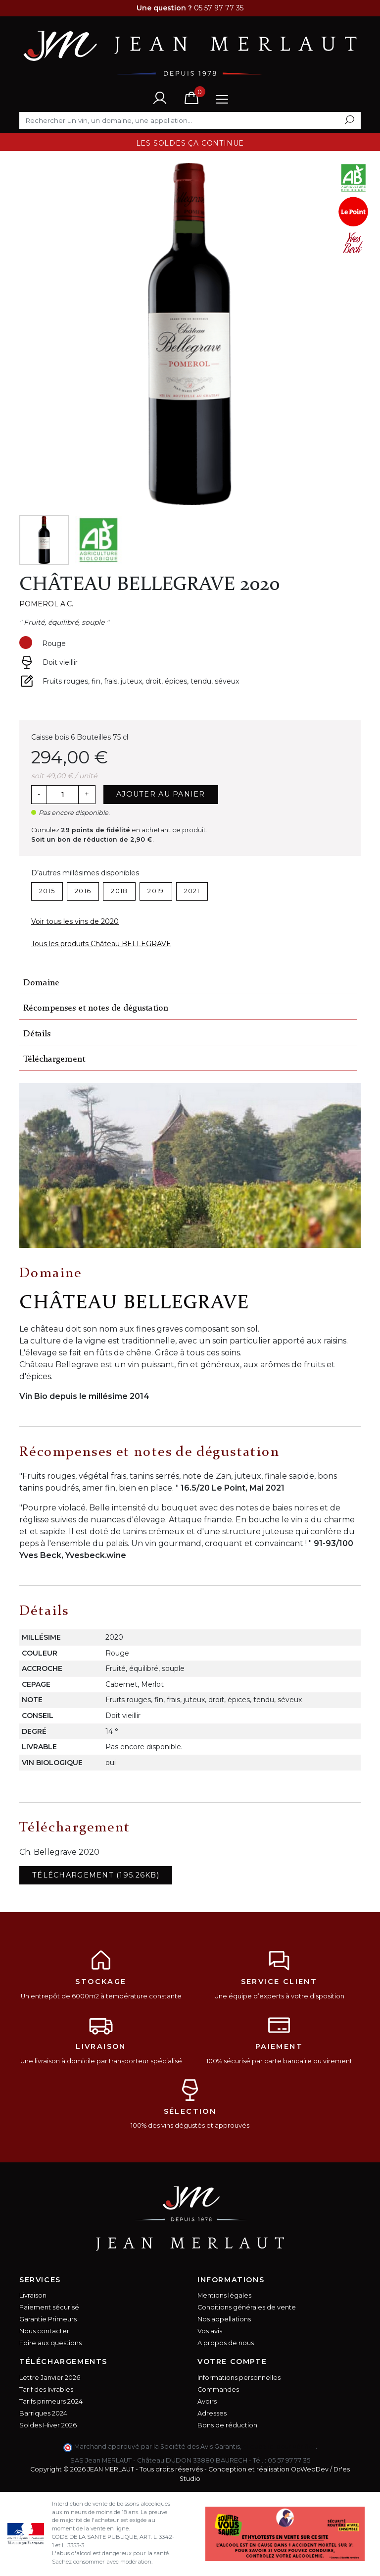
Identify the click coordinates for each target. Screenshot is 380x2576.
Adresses (212, 2413)
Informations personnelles (239, 2377)
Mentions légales (224, 2295)
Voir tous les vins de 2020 (75, 921)
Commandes (218, 2389)
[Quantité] (62, 795)
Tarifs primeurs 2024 (51, 2401)
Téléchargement (54, 1059)
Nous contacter (44, 2331)
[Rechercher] (190, 120)
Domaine (41, 983)
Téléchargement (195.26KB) (95, 1875)
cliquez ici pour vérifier (279, 2446)
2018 (119, 891)
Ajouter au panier (160, 794)
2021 (192, 891)
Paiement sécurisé (49, 2307)
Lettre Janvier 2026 (49, 2377)
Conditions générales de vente (246, 2307)
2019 (155, 891)
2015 (47, 891)
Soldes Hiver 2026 (48, 2425)
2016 (83, 891)
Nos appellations (224, 2319)
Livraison (33, 2295)
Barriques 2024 (43, 2413)
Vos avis (209, 2331)
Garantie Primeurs (48, 2319)
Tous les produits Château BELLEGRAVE (101, 943)
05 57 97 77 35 (289, 2460)
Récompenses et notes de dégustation (95, 1008)
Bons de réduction (227, 2425)
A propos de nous (225, 2343)
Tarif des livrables (46, 2389)
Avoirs (207, 2401)
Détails (36, 1034)
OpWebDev (310, 2469)
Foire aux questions (50, 2343)
